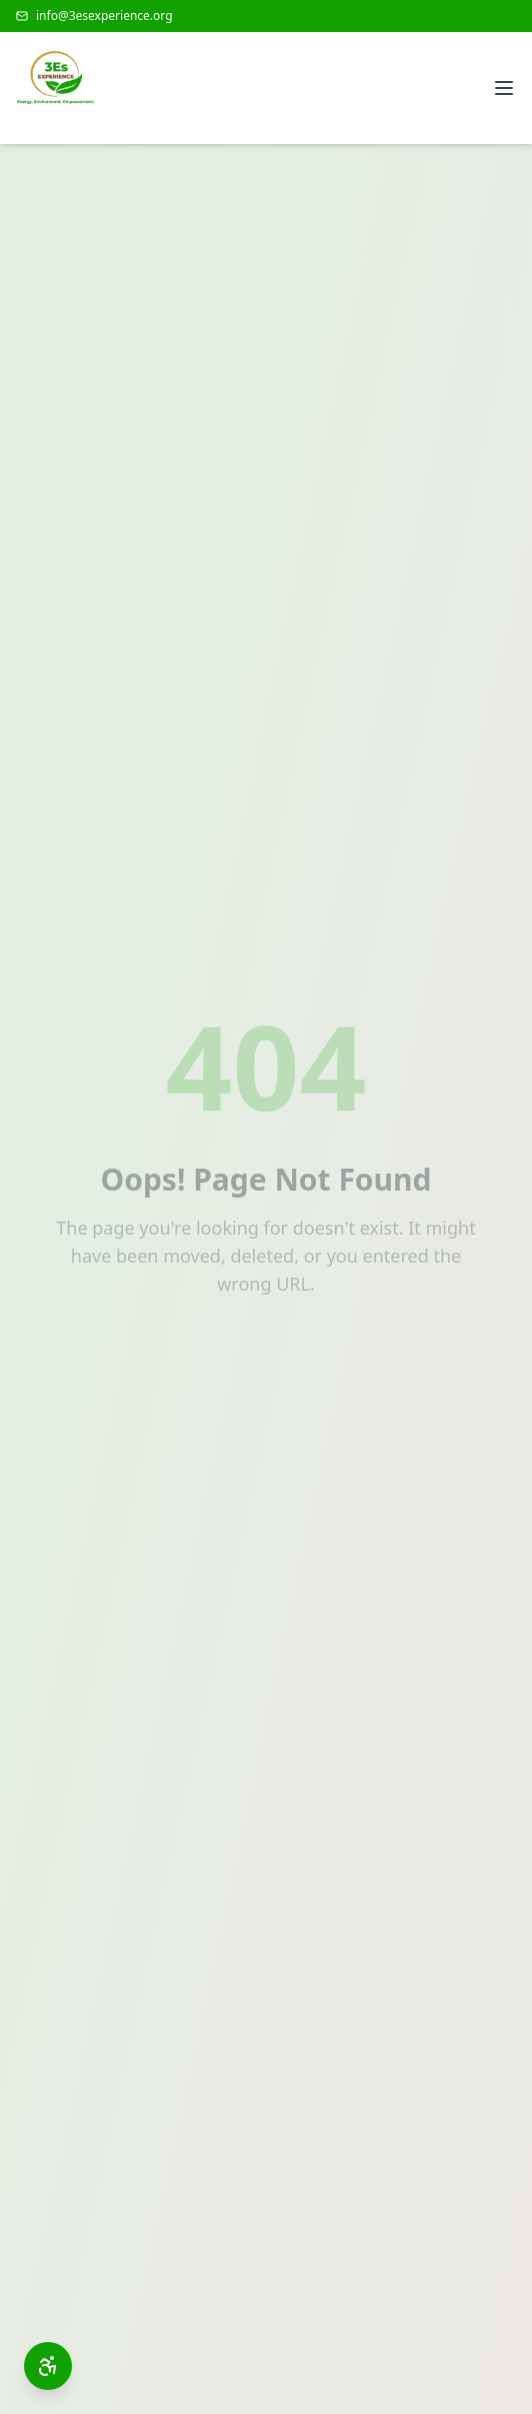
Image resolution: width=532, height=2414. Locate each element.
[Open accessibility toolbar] (48, 2366)
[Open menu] (504, 88)
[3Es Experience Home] (56, 88)
